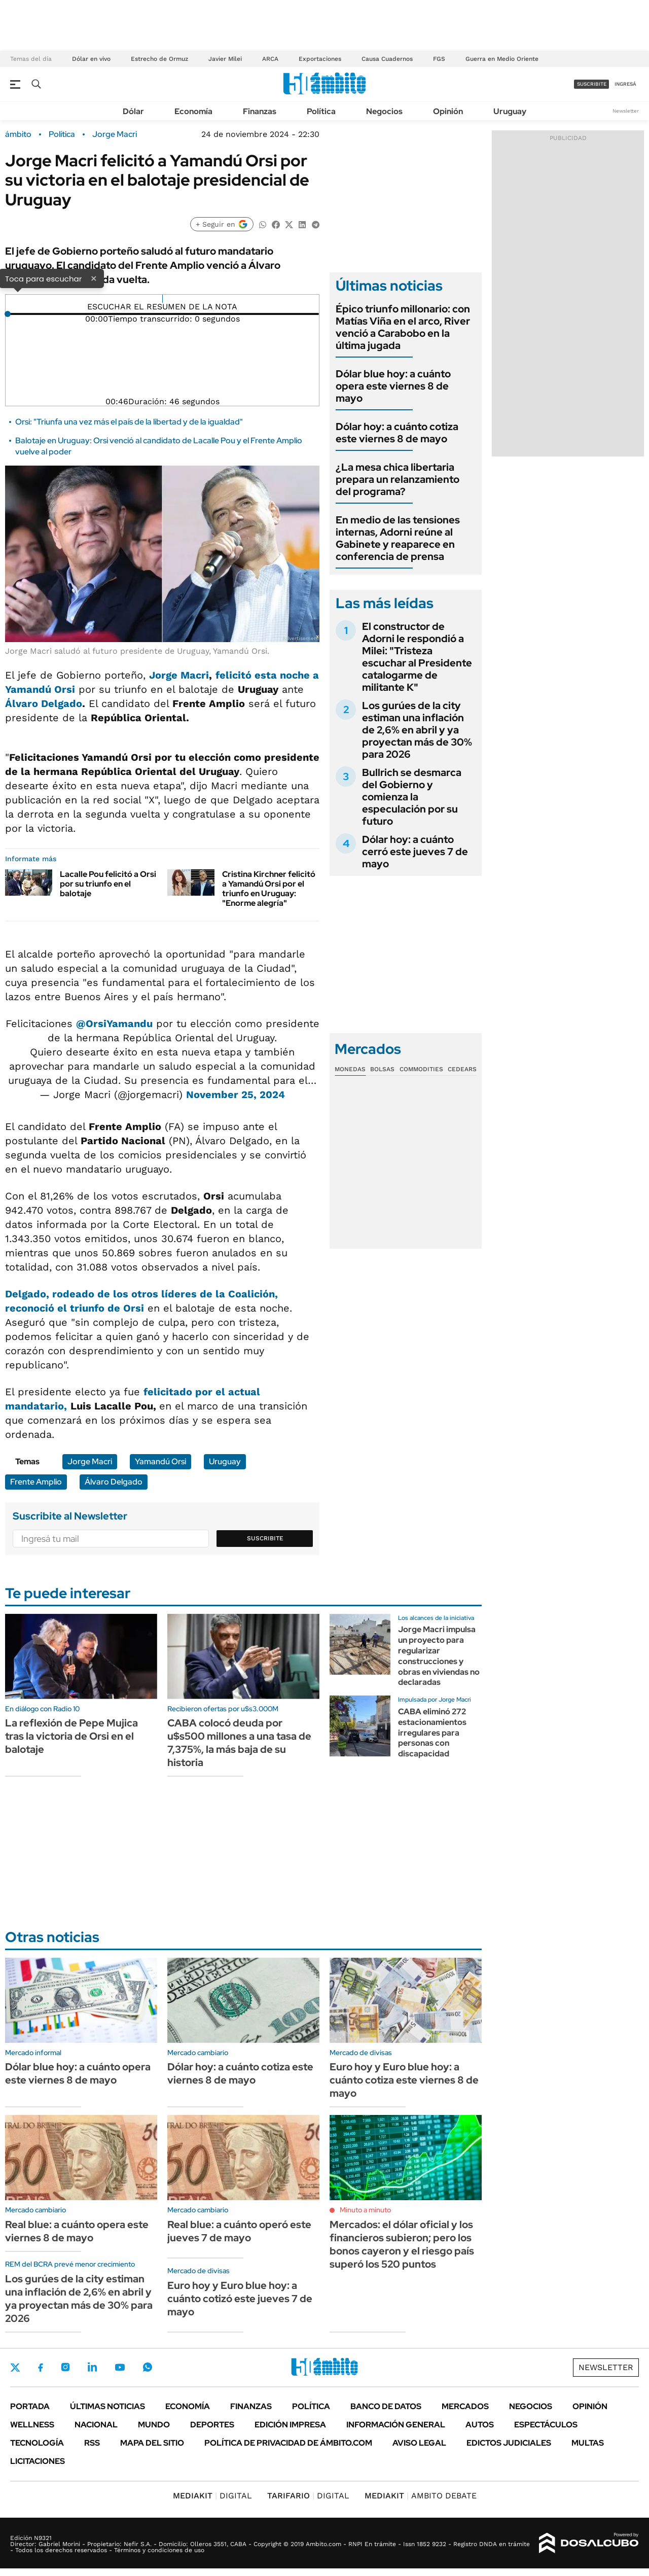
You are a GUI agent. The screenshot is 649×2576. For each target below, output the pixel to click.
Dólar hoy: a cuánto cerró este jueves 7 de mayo (415, 851)
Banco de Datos (385, 2406)
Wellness (32, 2424)
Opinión (448, 111)
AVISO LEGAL (419, 2443)
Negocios (384, 111)
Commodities (421, 1069)
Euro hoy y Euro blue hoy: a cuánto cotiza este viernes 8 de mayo (404, 2080)
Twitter (15, 2367)
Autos (479, 2424)
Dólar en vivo (91, 58)
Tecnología (37, 2443)
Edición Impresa (290, 2424)
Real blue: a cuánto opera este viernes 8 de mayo (77, 2231)
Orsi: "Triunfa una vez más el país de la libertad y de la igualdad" (129, 421)
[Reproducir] (162, 299)
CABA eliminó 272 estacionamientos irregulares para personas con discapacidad (432, 1732)
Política (321, 111)
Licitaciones (37, 2461)
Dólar (133, 111)
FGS (439, 58)
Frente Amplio (36, 1481)
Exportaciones (320, 58)
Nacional (96, 2424)
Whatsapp (147, 2367)
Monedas (350, 1069)
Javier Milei (225, 58)
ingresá (625, 84)
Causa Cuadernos (387, 58)
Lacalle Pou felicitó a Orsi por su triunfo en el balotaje (108, 884)
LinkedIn (92, 2367)
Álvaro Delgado (43, 703)
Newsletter (625, 111)
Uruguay (509, 111)
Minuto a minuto (365, 2209)
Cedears (462, 1069)
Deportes (212, 2424)
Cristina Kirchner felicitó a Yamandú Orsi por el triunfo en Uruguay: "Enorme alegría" (268, 889)
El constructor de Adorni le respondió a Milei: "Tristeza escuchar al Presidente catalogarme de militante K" (417, 657)
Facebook (40, 2367)
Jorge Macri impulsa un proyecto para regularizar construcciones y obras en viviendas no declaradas (439, 1655)
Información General (395, 2424)
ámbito (18, 134)
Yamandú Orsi (160, 1461)
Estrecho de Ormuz (159, 58)
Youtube (120, 2367)
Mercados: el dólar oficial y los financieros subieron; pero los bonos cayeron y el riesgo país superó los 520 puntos (402, 2244)
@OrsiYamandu (114, 1023)
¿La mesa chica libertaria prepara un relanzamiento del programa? (397, 479)
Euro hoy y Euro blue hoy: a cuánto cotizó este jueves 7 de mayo (239, 2298)
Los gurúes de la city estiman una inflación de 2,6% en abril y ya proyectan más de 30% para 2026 (417, 730)
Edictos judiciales (508, 2443)
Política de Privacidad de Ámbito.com (288, 2443)
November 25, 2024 (235, 1094)
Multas (587, 2443)
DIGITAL (212, 2495)
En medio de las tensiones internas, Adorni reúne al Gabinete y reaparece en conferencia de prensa (398, 538)
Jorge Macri (114, 134)
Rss (92, 2443)
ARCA (270, 58)
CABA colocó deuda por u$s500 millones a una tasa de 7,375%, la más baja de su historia (239, 1742)
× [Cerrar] (93, 278)
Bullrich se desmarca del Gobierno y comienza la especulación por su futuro (411, 797)
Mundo (154, 2424)
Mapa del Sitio (152, 2443)
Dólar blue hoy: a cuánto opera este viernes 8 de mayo (393, 386)
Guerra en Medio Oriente (501, 58)
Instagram (65, 2367)
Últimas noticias (107, 2406)
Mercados (465, 2406)
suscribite (591, 84)
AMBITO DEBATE (421, 2495)
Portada (30, 2406)
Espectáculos (546, 2424)
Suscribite (265, 1538)
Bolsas (382, 1069)
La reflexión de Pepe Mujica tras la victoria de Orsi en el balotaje (71, 1736)
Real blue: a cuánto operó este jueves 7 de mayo (239, 2231)
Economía (193, 111)
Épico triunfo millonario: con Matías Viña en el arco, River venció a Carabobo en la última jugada (403, 327)
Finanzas (259, 111)
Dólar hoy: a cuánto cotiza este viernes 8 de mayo (397, 432)
